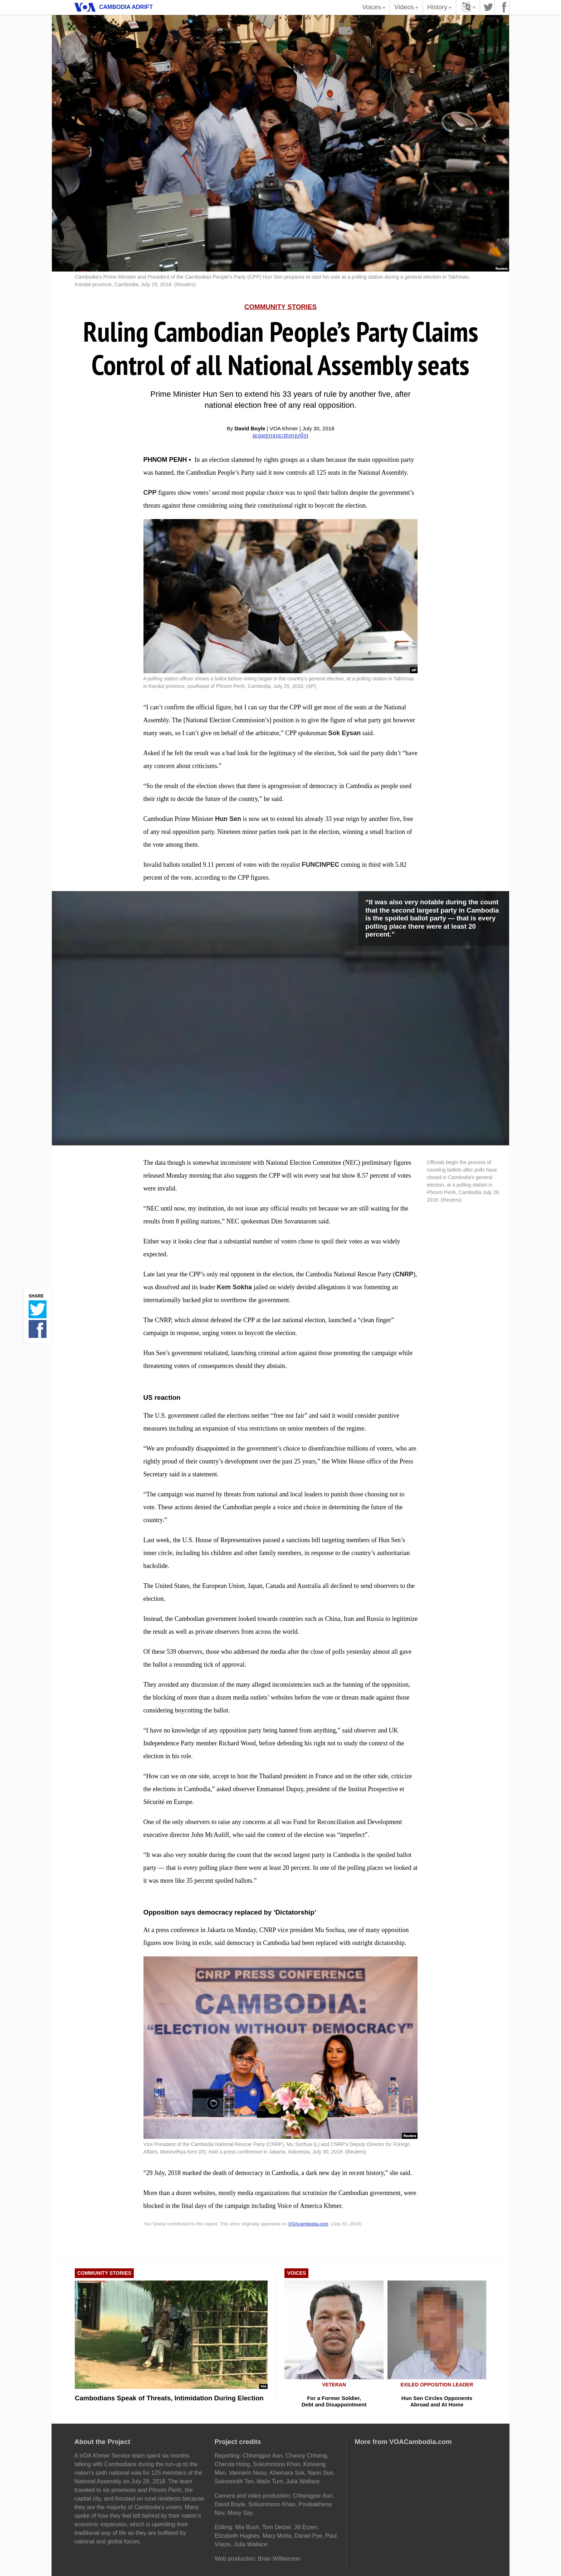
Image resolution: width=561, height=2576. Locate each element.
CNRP (404, 1274)
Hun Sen (228, 818)
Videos (407, 9)
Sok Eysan (344, 733)
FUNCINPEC (320, 864)
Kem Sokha (234, 1287)
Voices (374, 9)
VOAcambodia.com (308, 2223)
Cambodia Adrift (126, 7)
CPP (150, 492)
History (440, 9)
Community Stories (280, 307)
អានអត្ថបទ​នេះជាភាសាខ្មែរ (280, 435)
